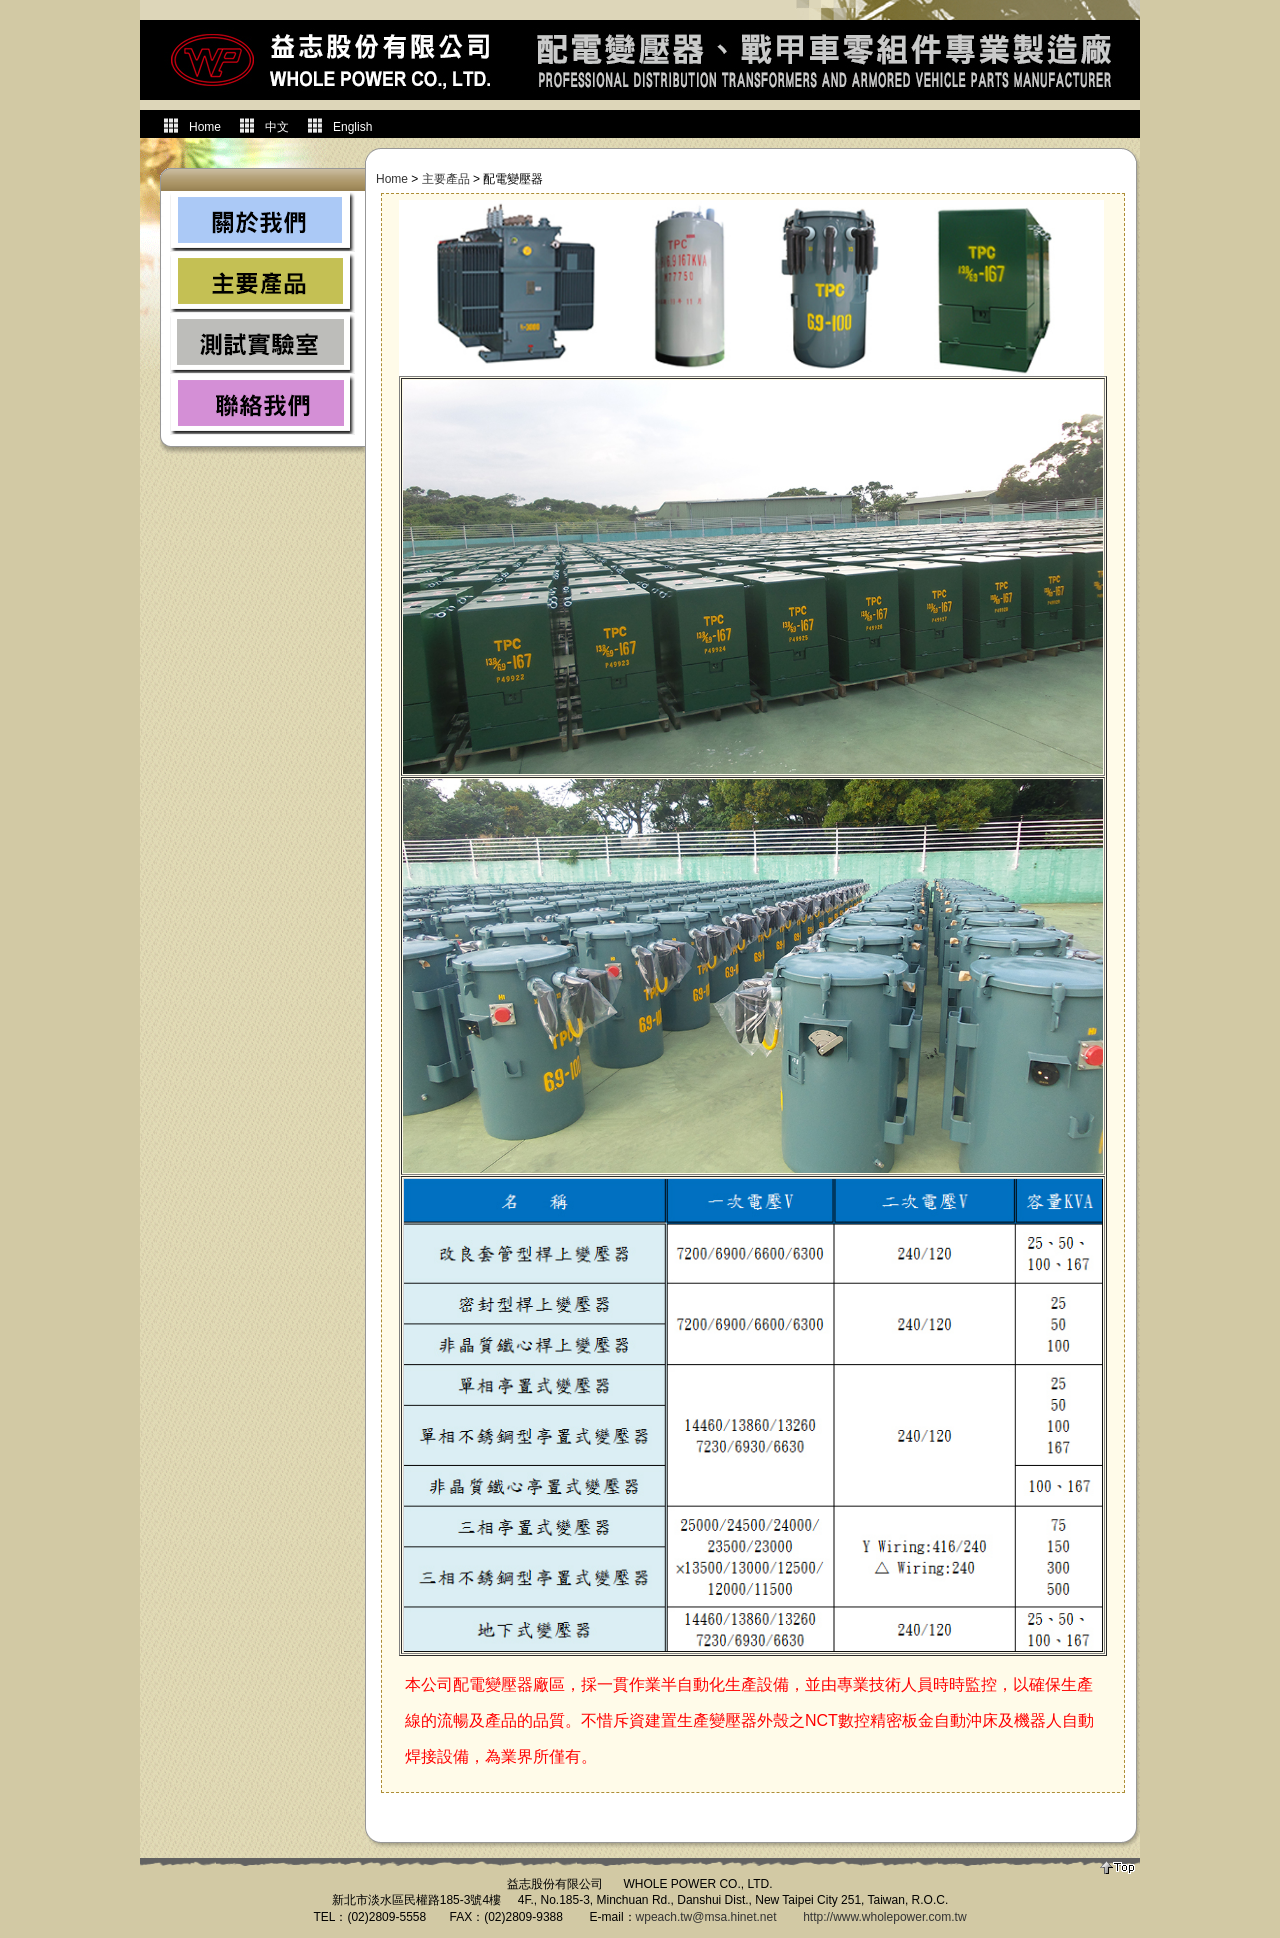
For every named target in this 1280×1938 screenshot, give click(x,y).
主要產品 (446, 179)
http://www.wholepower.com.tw (884, 1917)
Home (392, 179)
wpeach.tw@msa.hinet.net (706, 1917)
